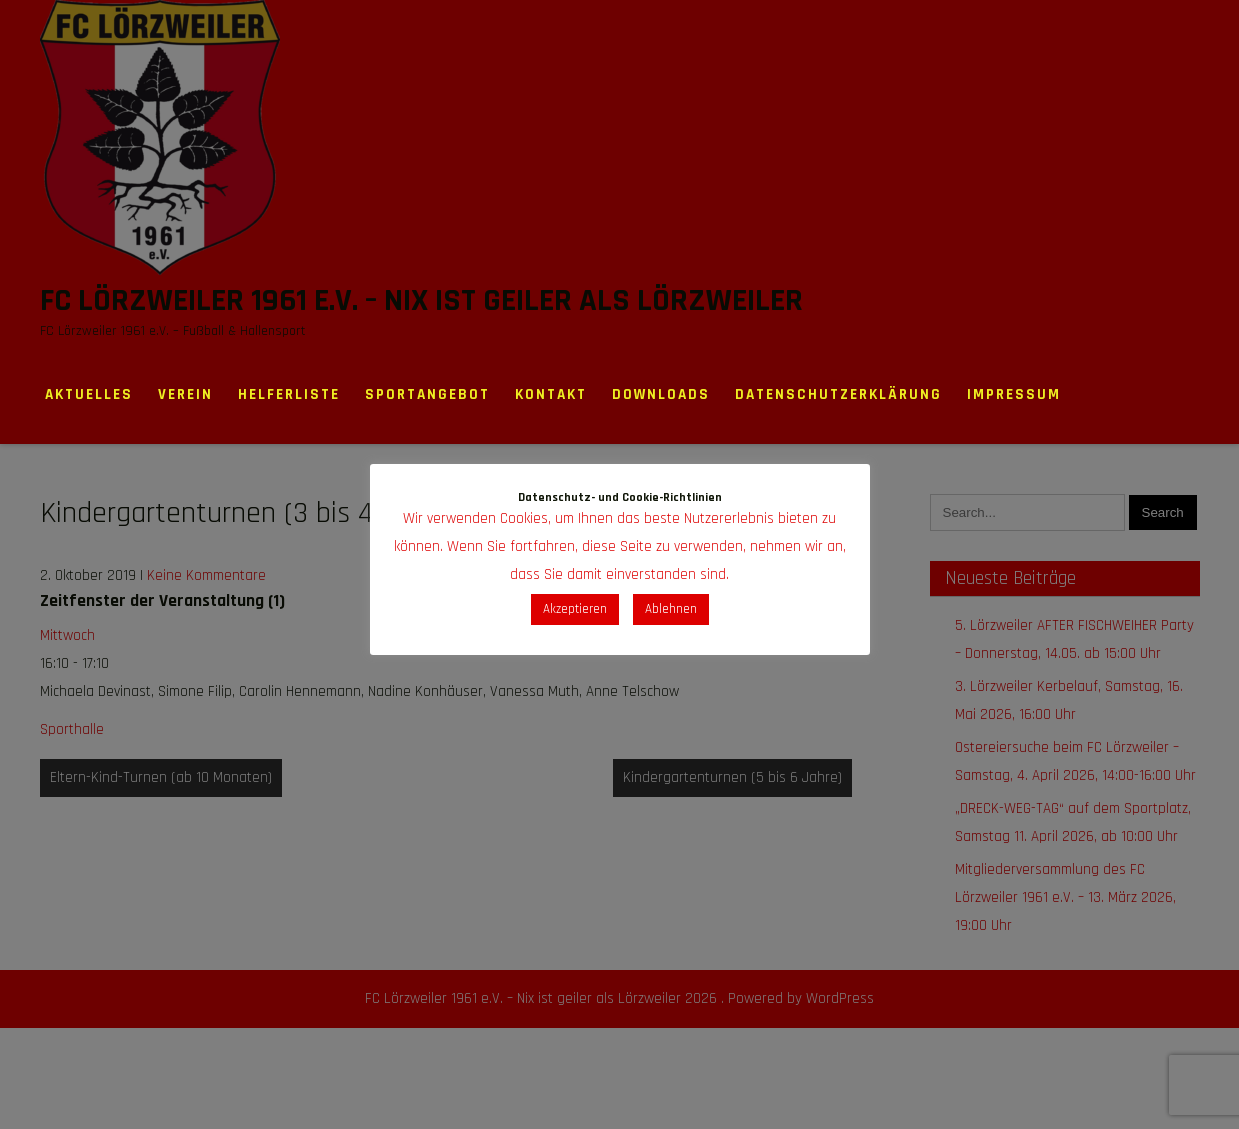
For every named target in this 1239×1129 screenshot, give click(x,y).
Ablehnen (671, 609)
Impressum (1014, 394)
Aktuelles (89, 394)
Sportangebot (427, 394)
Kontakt (551, 394)
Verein (185, 394)
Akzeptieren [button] (575, 609)
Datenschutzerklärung (838, 394)
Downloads (661, 394)
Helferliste (289, 394)
